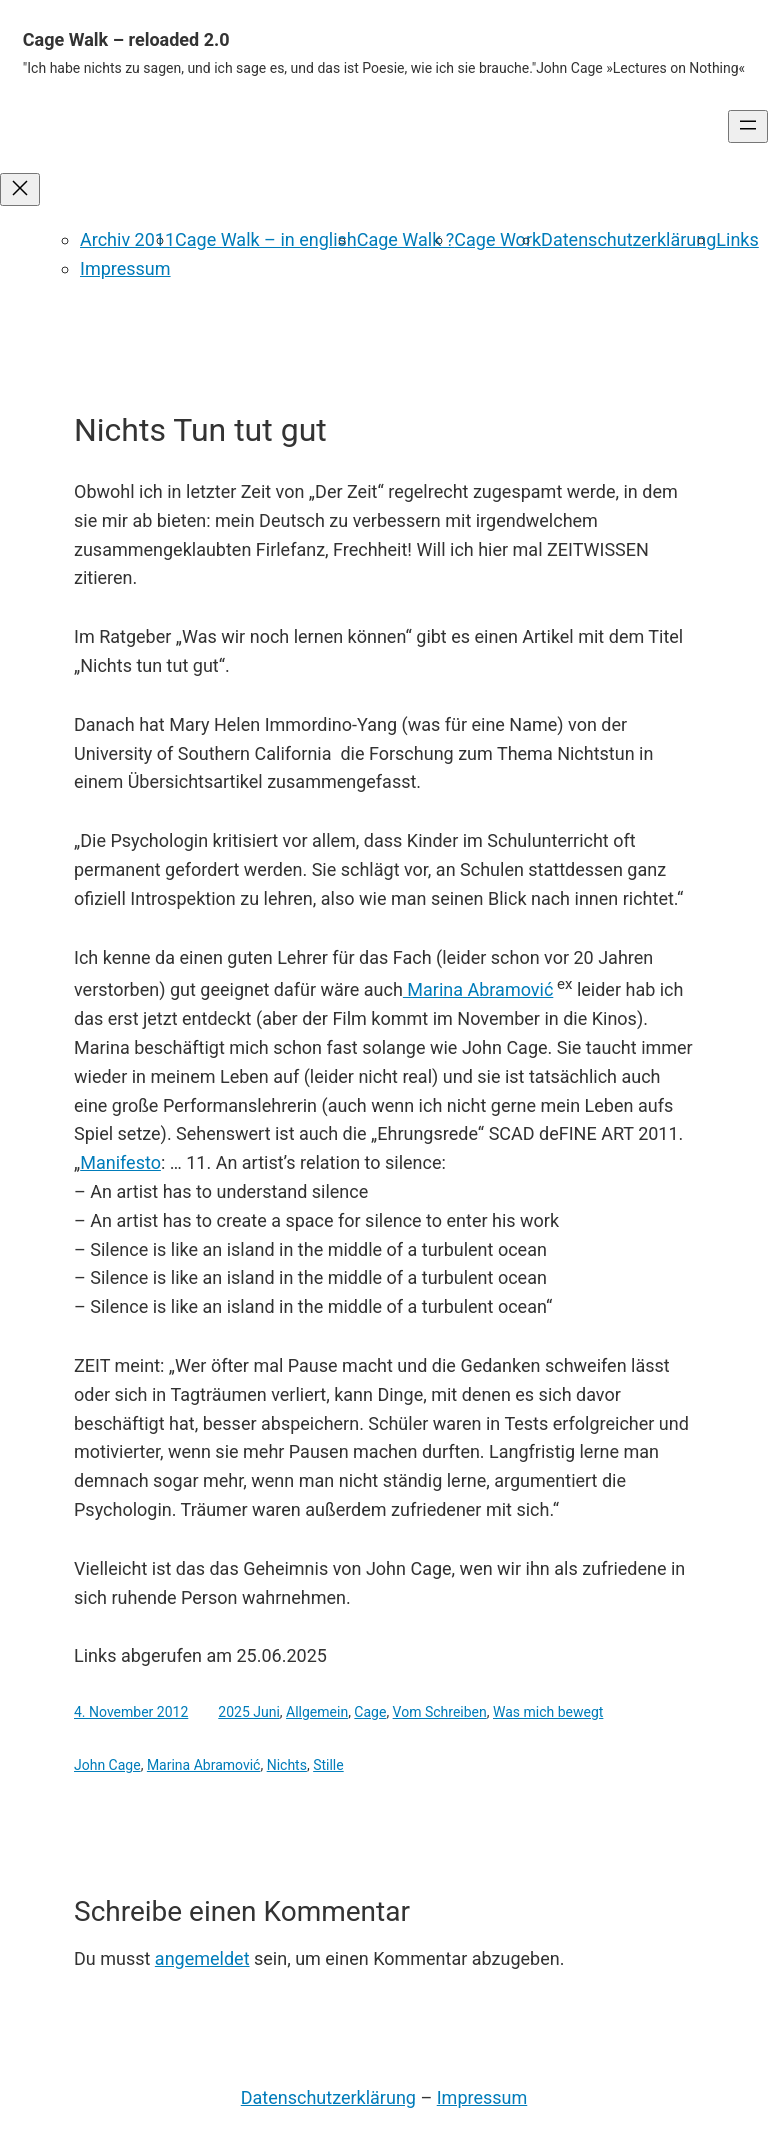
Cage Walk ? (406, 239)
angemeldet (202, 1958)
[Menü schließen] (20, 189)
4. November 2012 (131, 1712)
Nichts (287, 1765)
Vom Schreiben (440, 1712)
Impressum (125, 268)
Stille (328, 1765)
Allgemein (317, 1712)
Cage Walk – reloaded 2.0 (126, 39)
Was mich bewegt (548, 1712)
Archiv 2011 (127, 239)
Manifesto (120, 1162)
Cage (370, 1712)
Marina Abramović (478, 989)
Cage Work (497, 239)
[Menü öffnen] (748, 126)
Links (737, 239)
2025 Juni (249, 1712)
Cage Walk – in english (266, 239)
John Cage (107, 1765)
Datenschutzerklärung (628, 239)
